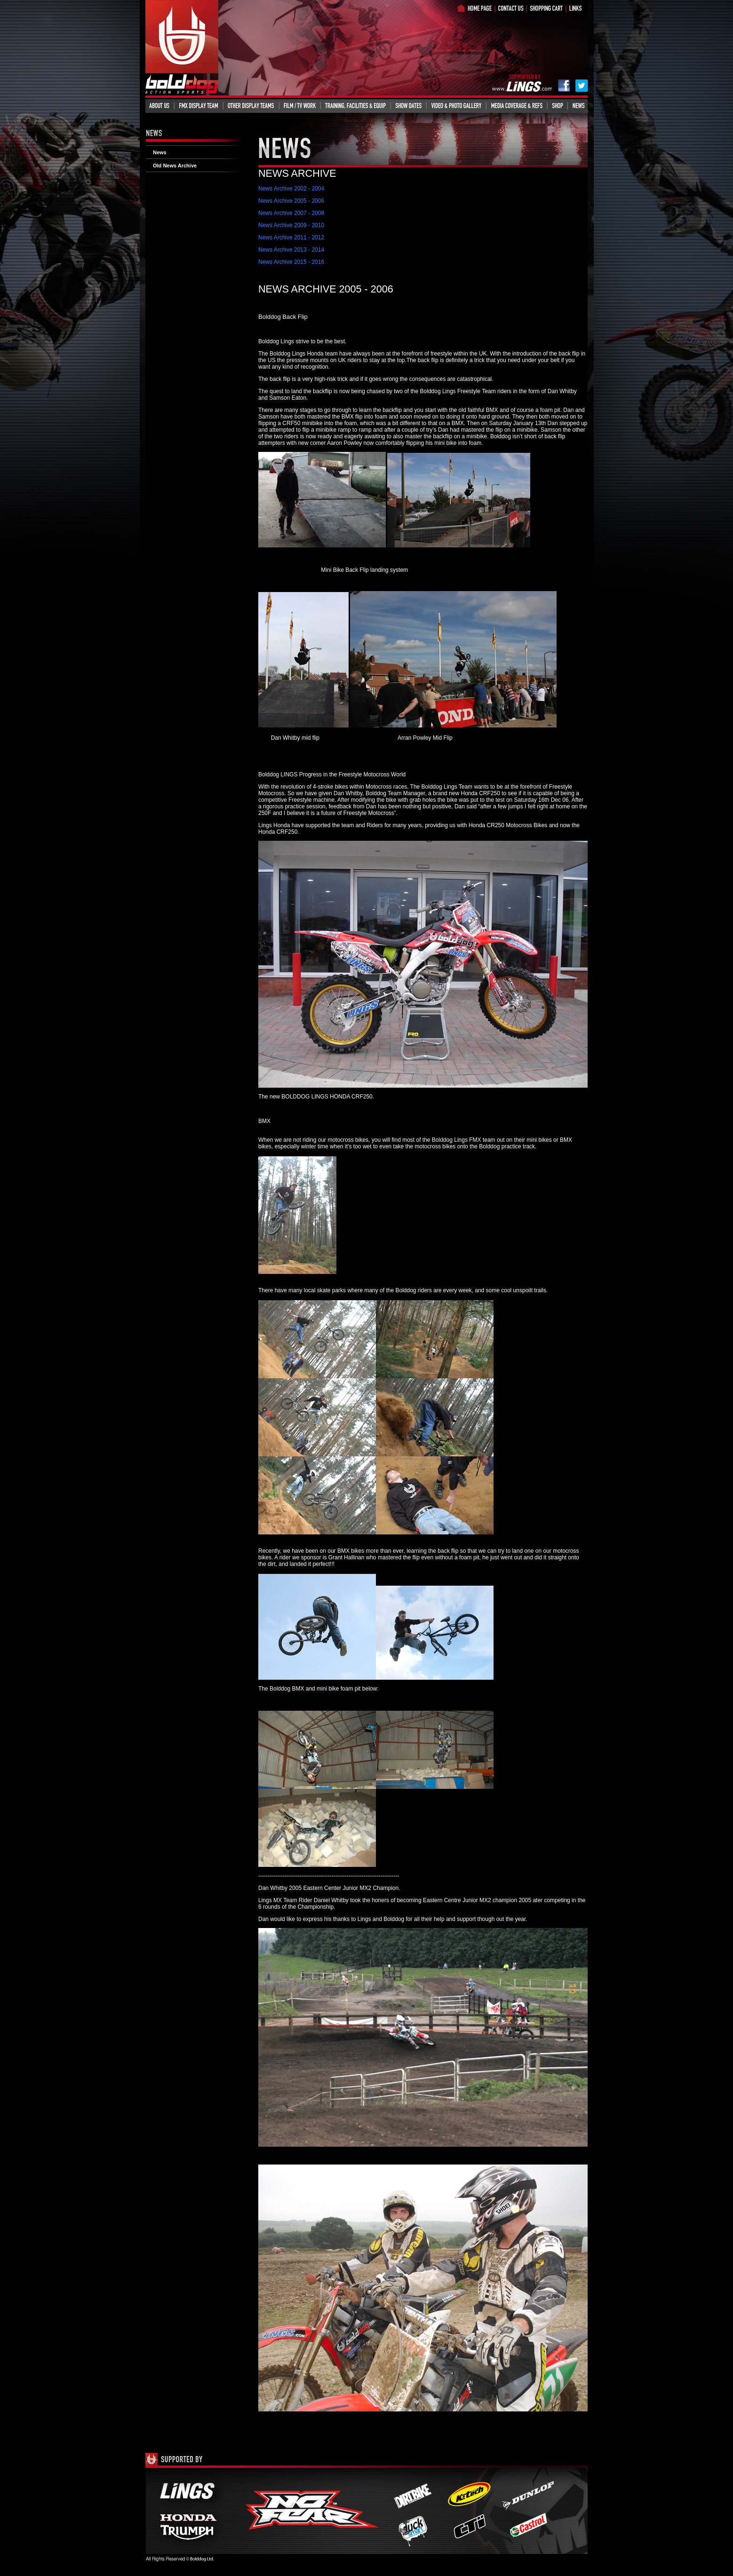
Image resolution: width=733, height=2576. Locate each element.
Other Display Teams (251, 105)
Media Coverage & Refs (516, 105)
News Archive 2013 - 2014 (291, 249)
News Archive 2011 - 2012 (291, 237)
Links (579, 8)
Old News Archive (175, 165)
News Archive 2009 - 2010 (291, 225)
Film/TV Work (299, 105)
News (578, 105)
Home (479, 8)
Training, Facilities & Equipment (356, 105)
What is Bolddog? (515, 8)
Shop (550, 8)
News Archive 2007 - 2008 (291, 213)
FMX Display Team (198, 105)
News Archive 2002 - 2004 (291, 188)
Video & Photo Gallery (456, 105)
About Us (159, 105)
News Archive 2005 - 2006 (291, 201)
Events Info (408, 105)
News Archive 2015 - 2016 (291, 262)
